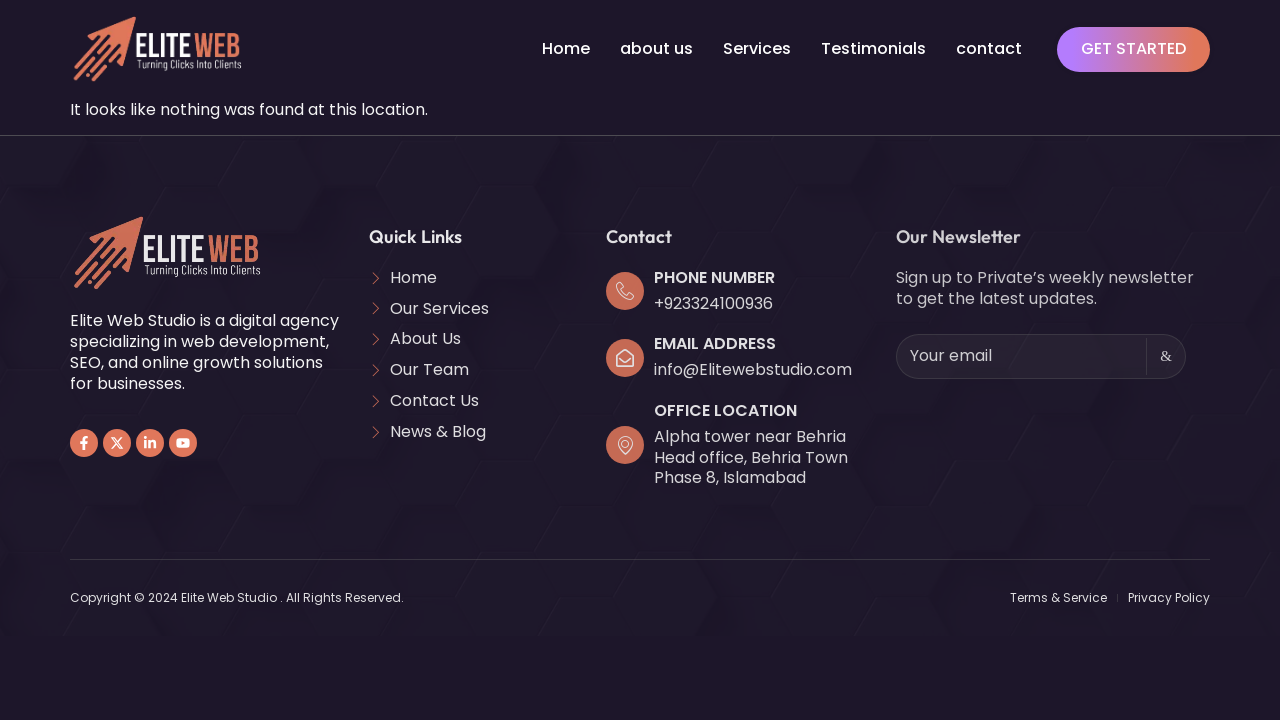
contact (989, 48)
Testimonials (873, 48)
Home (566, 48)
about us (656, 48)
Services (757, 48)
